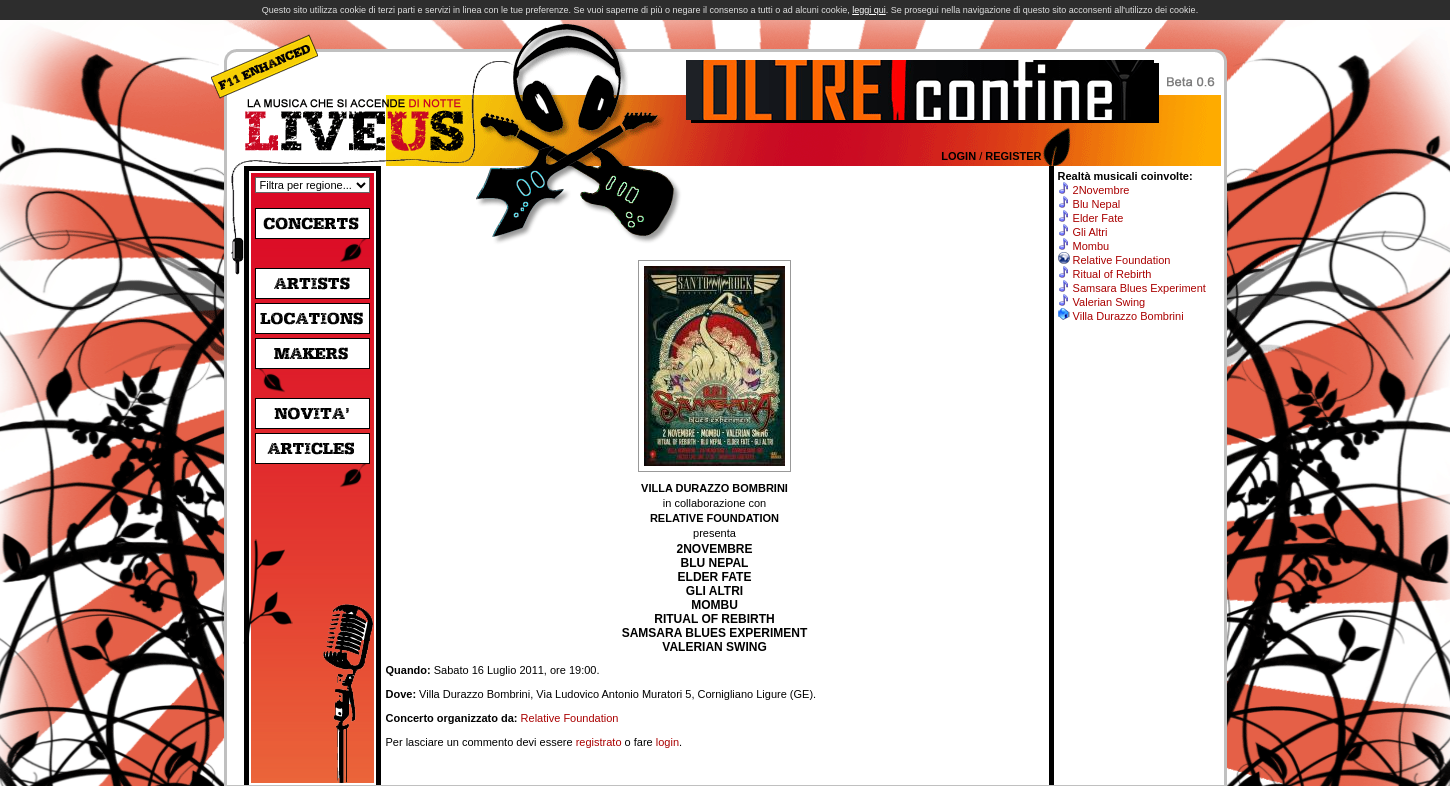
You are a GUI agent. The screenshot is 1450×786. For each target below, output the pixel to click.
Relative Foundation (570, 718)
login (667, 742)
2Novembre (1101, 190)
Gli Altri (1090, 232)
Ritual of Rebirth (1112, 274)
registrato (599, 742)
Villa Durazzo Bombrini (1128, 316)
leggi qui (869, 10)
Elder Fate (1098, 218)
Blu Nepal (1097, 204)
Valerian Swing (1109, 302)
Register (1013, 156)
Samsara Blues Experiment (1139, 288)
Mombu (1091, 246)
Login (958, 156)
